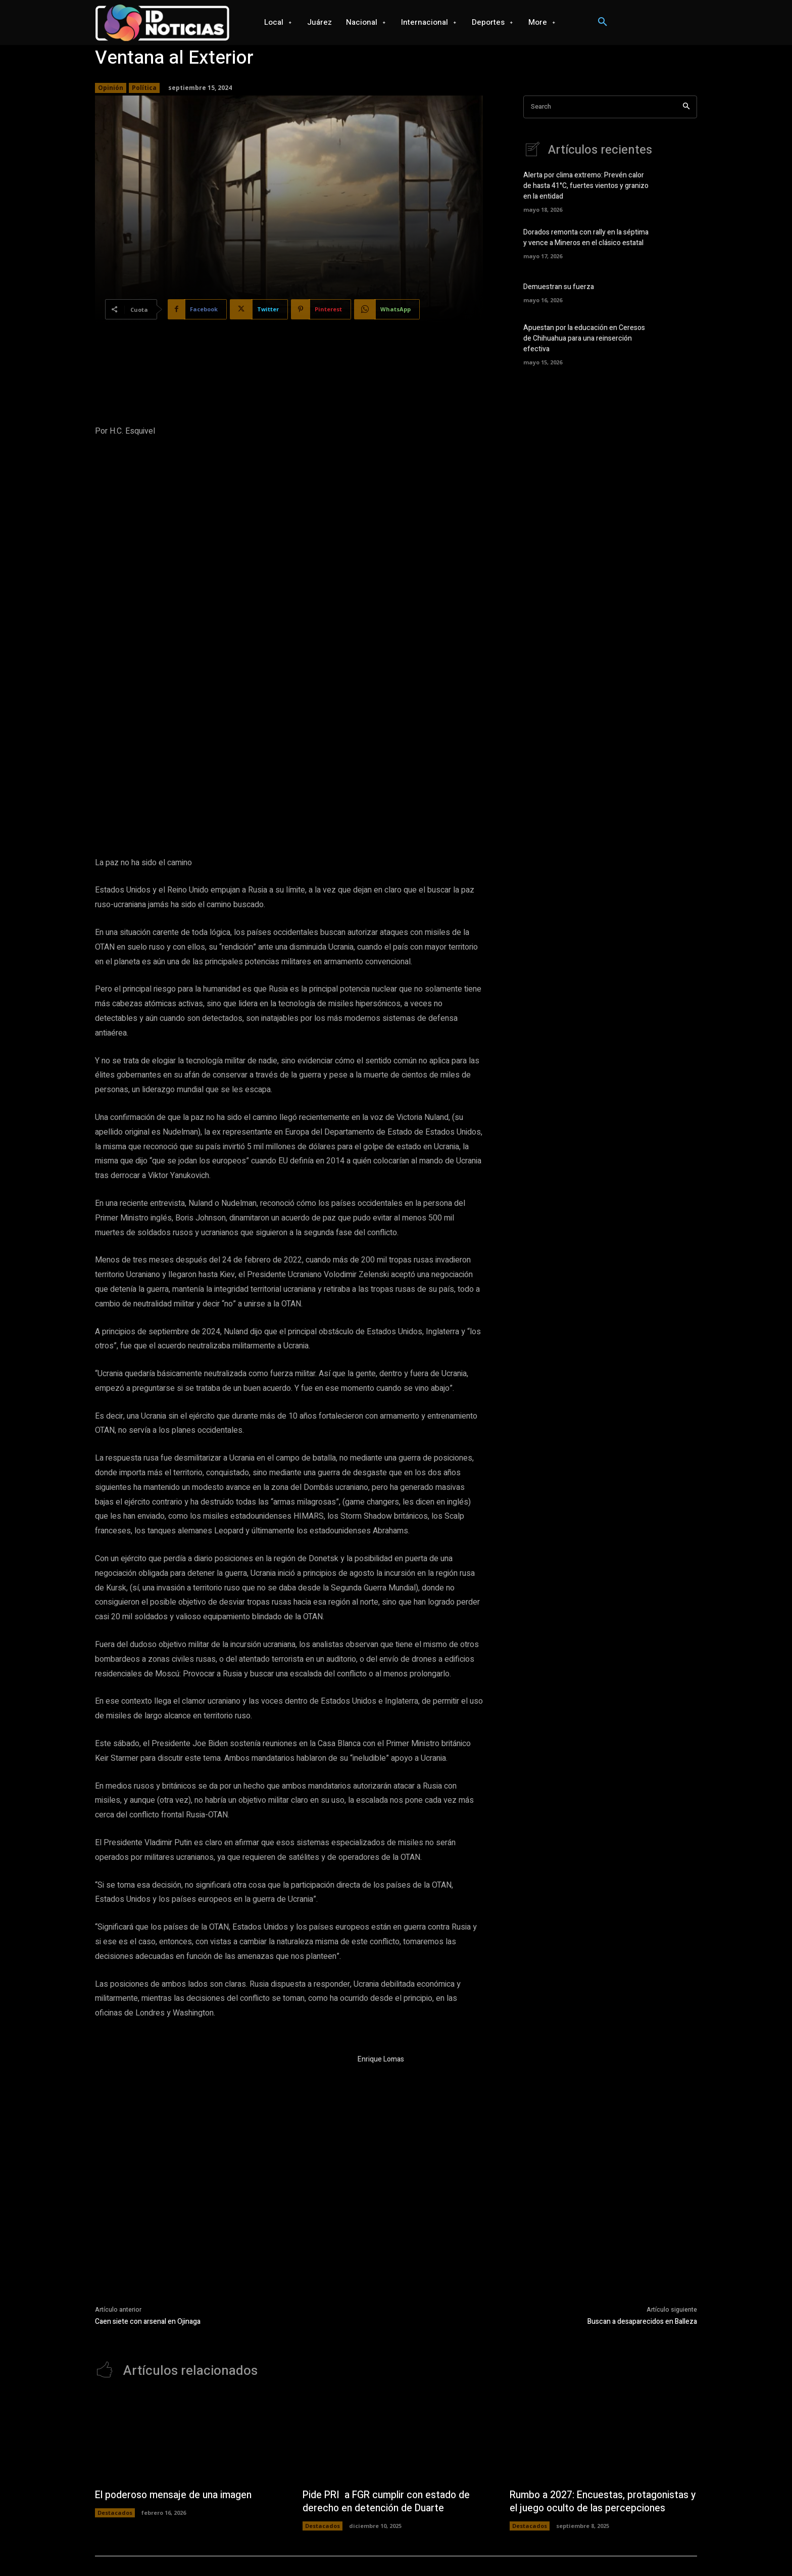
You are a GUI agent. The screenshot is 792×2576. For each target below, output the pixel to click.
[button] (602, 22)
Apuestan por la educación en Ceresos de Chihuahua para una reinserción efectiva (584, 338)
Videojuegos (414, 2549)
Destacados (114, 2411)
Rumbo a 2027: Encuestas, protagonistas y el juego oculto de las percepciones (603, 2400)
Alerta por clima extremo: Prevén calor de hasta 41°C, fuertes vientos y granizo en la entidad (586, 186)
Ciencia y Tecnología (471, 2549)
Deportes (373, 2549)
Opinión (110, 88)
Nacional (290, 2549)
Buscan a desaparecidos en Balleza (642, 2219)
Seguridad (557, 2549)
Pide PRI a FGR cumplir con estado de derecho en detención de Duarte (389, 2400)
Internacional (331, 2549)
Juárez (259, 2549)
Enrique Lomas (381, 1957)
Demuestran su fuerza (558, 287)
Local (233, 2549)
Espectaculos (647, 2549)
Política (144, 88)
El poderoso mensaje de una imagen (176, 2393)
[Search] (686, 107)
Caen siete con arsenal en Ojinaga (148, 2219)
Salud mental (600, 2549)
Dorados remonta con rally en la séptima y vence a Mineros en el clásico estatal (586, 237)
